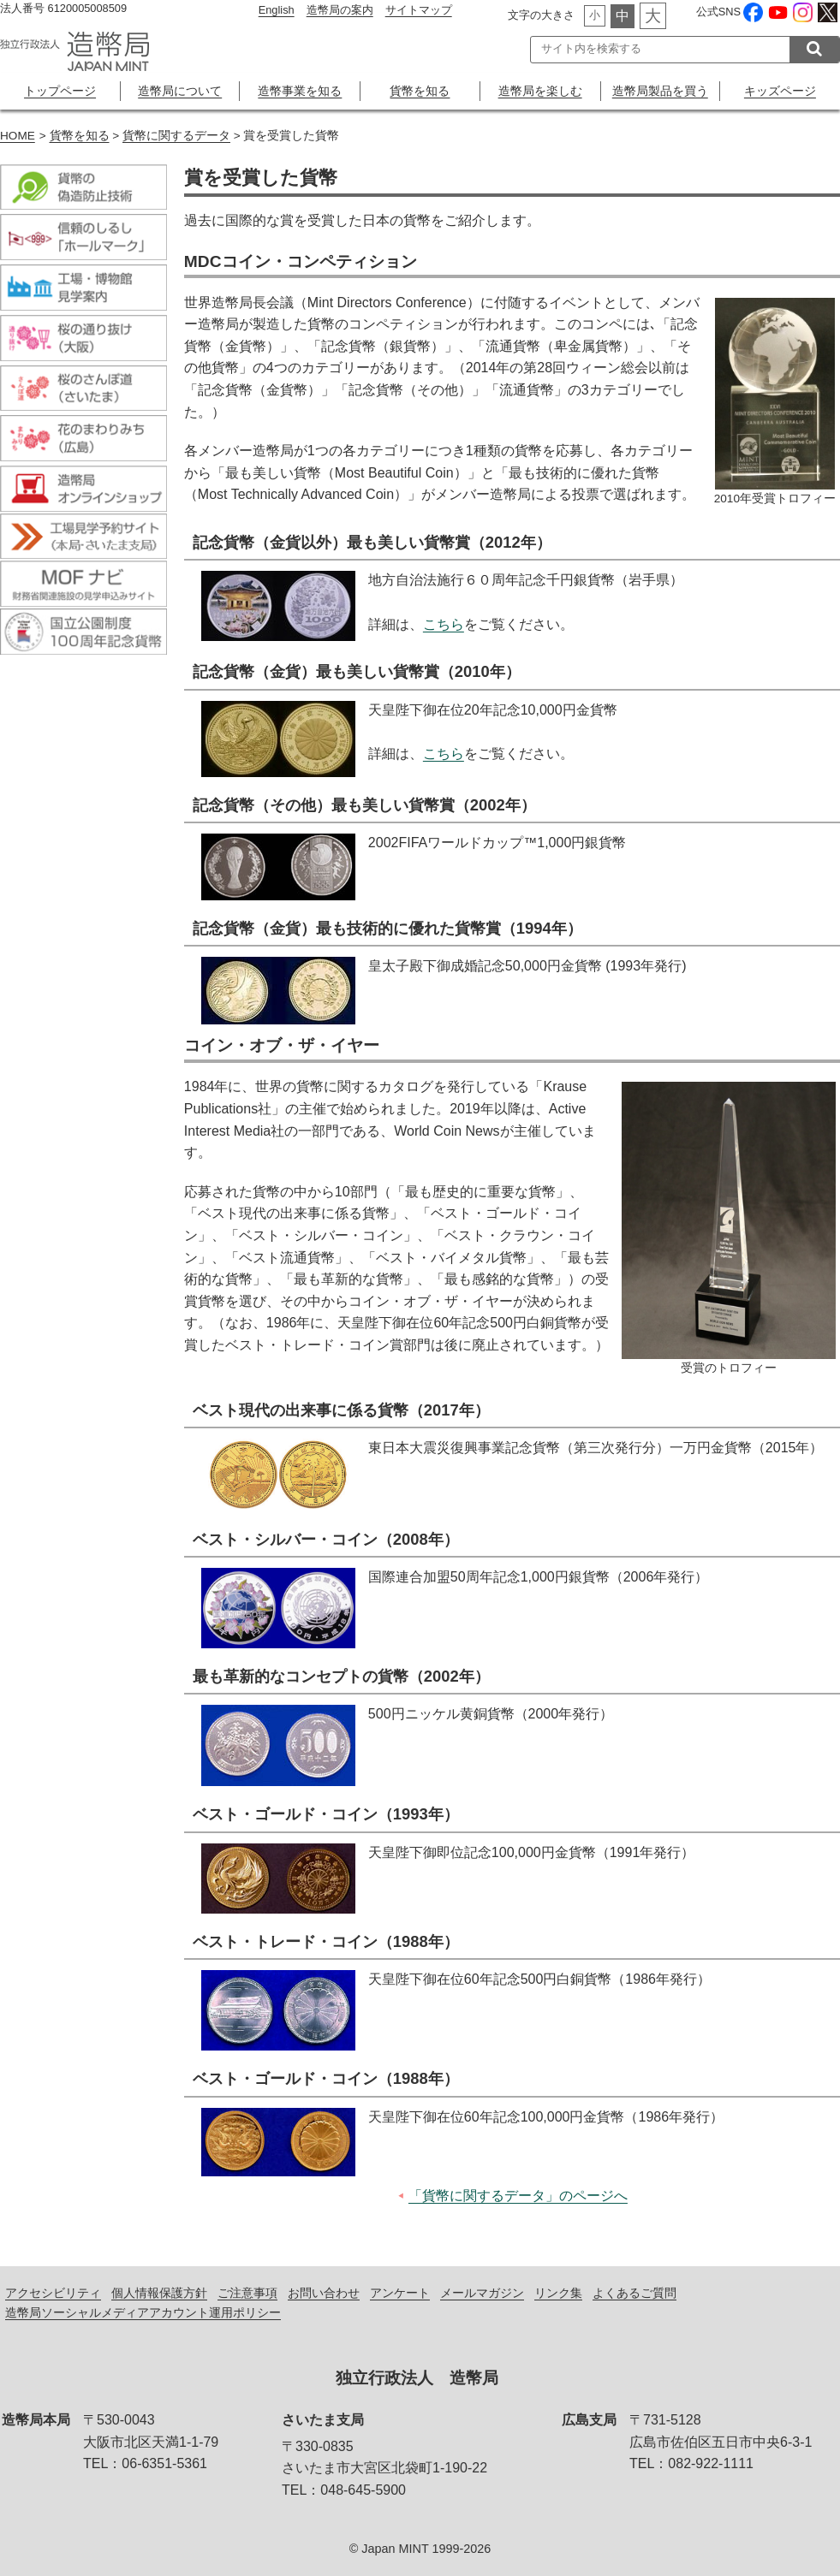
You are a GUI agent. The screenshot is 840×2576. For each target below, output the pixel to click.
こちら (443, 624)
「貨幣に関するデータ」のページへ (518, 2195)
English (277, 9)
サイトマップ (418, 9)
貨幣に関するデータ (176, 135)
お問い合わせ (324, 2293)
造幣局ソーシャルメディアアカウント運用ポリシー (143, 2312)
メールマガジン (482, 2293)
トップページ (60, 91)
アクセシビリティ (53, 2293)
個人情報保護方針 (159, 2293)
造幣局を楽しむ (540, 91)
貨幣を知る (420, 91)
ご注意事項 (247, 2293)
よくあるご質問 (634, 2293)
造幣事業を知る (300, 91)
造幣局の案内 (340, 9)
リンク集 (558, 2293)
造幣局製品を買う (660, 91)
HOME (17, 135)
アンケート (400, 2293)
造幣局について (180, 91)
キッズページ (780, 91)
